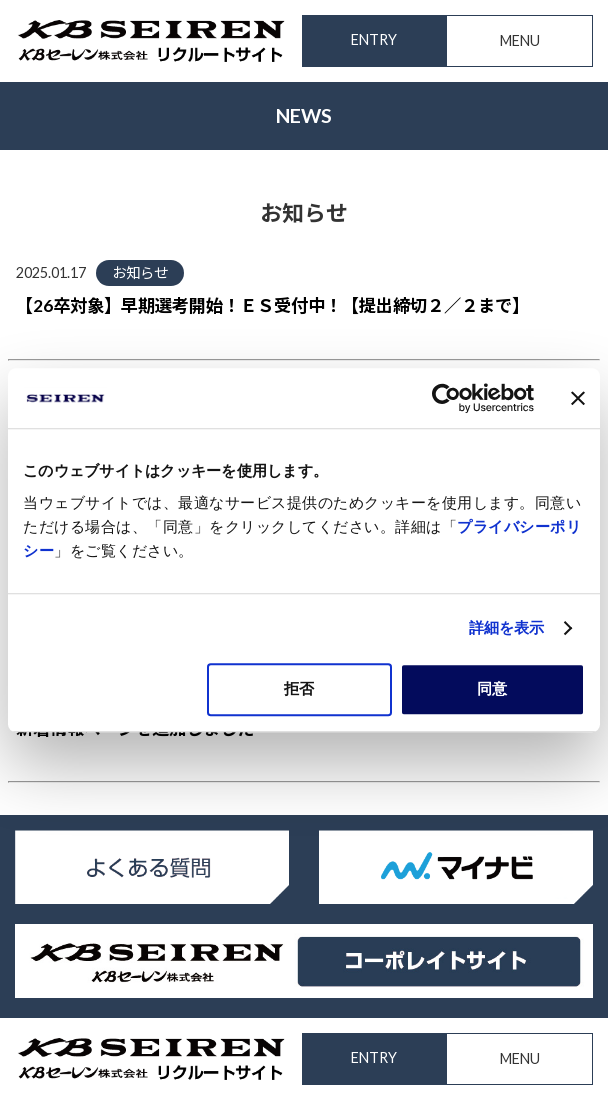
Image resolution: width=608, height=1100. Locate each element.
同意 (492, 688)
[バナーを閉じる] (578, 398)
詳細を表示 (507, 627)
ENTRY (374, 39)
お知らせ (140, 272)
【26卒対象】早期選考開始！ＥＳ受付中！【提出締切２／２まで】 (272, 305)
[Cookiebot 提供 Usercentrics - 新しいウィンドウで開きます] (446, 398)
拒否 (299, 688)
